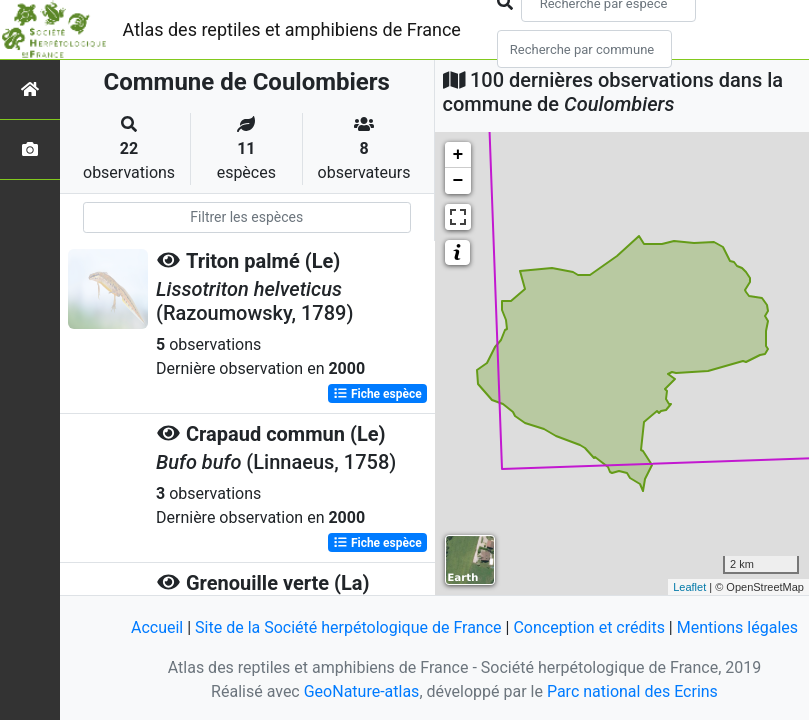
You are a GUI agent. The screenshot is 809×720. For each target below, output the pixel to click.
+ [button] (458, 155)
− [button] (458, 181)
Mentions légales (737, 627)
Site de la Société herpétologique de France (348, 627)
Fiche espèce (377, 394)
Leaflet (689, 587)
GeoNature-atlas (362, 691)
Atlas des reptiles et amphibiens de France (292, 29)
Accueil (157, 627)
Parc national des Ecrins (632, 691)
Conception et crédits (589, 627)
